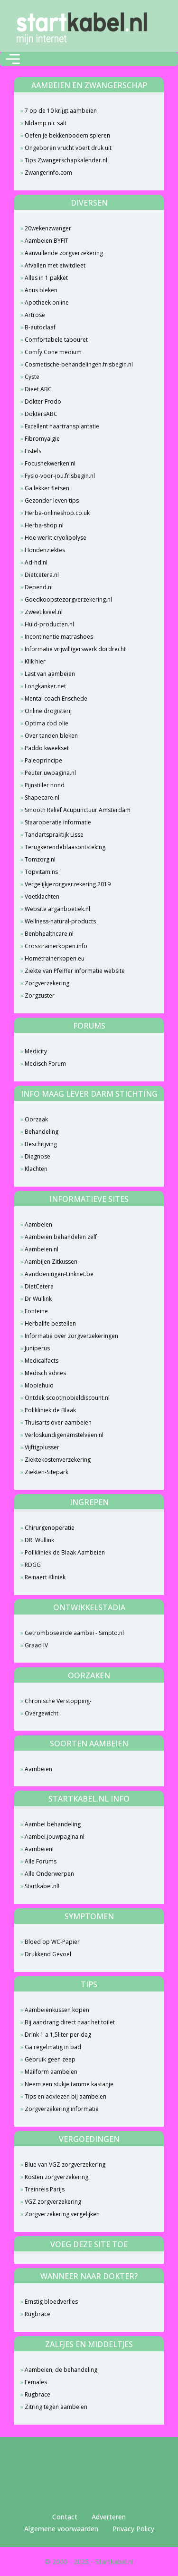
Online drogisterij (48, 711)
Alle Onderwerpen (49, 1874)
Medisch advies (45, 1373)
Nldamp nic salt (45, 123)
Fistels (33, 451)
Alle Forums (40, 1861)
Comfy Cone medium (53, 352)
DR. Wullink (39, 1540)
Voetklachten (42, 896)
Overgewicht (41, 1713)
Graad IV (36, 1645)
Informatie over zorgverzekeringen (71, 1336)
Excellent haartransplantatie (62, 426)
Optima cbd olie (46, 723)
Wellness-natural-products (60, 921)
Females (36, 2382)
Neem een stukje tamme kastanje (69, 2084)
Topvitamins (41, 872)
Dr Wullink (38, 1299)
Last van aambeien (50, 674)
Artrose (35, 315)
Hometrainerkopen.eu (54, 958)
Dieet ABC (38, 389)
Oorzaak (36, 1119)
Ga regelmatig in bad (53, 2047)
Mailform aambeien (51, 2072)
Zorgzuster (40, 995)
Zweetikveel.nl (44, 612)
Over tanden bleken (51, 736)
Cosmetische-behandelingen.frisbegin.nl (79, 364)
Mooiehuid (39, 1385)
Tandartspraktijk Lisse (54, 835)
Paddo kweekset (47, 748)
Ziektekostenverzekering (58, 1460)
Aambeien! (39, 1849)
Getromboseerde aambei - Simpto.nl (74, 1633)
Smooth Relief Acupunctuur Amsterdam (78, 810)
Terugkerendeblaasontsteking (65, 847)
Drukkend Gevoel (48, 1954)
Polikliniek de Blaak (50, 1410)
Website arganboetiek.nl (57, 909)
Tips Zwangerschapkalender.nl (66, 160)
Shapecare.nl (42, 797)
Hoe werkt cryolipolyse (55, 538)
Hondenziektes (45, 550)
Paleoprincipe (43, 760)
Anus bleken (41, 290)
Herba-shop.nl (44, 525)
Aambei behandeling (53, 1824)
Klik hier (35, 661)
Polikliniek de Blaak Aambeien (65, 1552)
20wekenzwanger (48, 228)
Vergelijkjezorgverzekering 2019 (68, 884)
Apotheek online (47, 302)
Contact (64, 2516)
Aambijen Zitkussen (51, 1262)
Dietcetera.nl (42, 575)
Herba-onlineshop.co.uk (57, 513)
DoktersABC (41, 414)
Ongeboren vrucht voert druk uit (68, 148)
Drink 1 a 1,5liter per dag (58, 2035)
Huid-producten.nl (49, 624)
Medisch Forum (45, 1064)
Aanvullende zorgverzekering (64, 253)
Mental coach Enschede (56, 698)
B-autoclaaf (40, 327)
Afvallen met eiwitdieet (55, 265)
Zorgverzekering (47, 983)
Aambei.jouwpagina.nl (54, 1837)
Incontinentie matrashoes (59, 637)
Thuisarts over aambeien (58, 1422)
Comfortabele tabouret (56, 340)
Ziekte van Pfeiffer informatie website (75, 971)
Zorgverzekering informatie (62, 2109)
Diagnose (37, 1156)
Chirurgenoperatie (50, 1528)
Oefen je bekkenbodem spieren (67, 135)
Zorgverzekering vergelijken (62, 2214)
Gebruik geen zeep (50, 2059)
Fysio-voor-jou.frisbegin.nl (60, 476)
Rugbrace (37, 2314)
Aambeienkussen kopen (57, 2010)
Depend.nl (39, 587)
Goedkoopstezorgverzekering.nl (68, 599)
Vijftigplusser (42, 1447)
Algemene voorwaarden (61, 2528)
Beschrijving (41, 1144)
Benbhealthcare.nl (49, 934)
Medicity (36, 1051)
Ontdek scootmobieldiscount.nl (67, 1398)
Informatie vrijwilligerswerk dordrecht (75, 649)
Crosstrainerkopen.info (56, 946)
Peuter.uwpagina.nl (50, 773)
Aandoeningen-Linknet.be (59, 1274)
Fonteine (36, 1311)
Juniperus (37, 1348)
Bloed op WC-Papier (52, 1942)
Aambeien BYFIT (46, 241)
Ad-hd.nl (36, 562)
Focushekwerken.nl (50, 463)
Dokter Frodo (43, 401)
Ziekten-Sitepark (46, 1472)
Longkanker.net (45, 686)
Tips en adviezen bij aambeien (65, 2096)
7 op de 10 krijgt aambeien (61, 111)
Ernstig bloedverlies (51, 2302)
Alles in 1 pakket (46, 278)
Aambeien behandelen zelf (61, 1237)
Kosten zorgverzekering (56, 2177)
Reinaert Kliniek (45, 1577)
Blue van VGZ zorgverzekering (65, 2164)
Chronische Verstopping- (58, 1701)
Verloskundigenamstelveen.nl (64, 1435)
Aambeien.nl (41, 1249)
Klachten (36, 1169)
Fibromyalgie (42, 439)
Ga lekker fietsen (47, 488)
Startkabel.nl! (42, 1886)
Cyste (32, 377)
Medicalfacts (41, 1361)
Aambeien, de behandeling (61, 2370)
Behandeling (41, 1132)
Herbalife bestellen (50, 1323)
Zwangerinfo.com (48, 172)
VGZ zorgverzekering (53, 2202)
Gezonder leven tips (52, 500)
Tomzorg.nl (40, 859)
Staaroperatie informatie (58, 822)
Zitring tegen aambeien (56, 2407)
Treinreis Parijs (45, 2189)
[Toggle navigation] (13, 59)
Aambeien (38, 1224)
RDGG (33, 1565)
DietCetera (39, 1286)
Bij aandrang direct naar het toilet (70, 2022)
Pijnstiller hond (45, 785)
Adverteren (109, 2516)
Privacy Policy (133, 2528)
